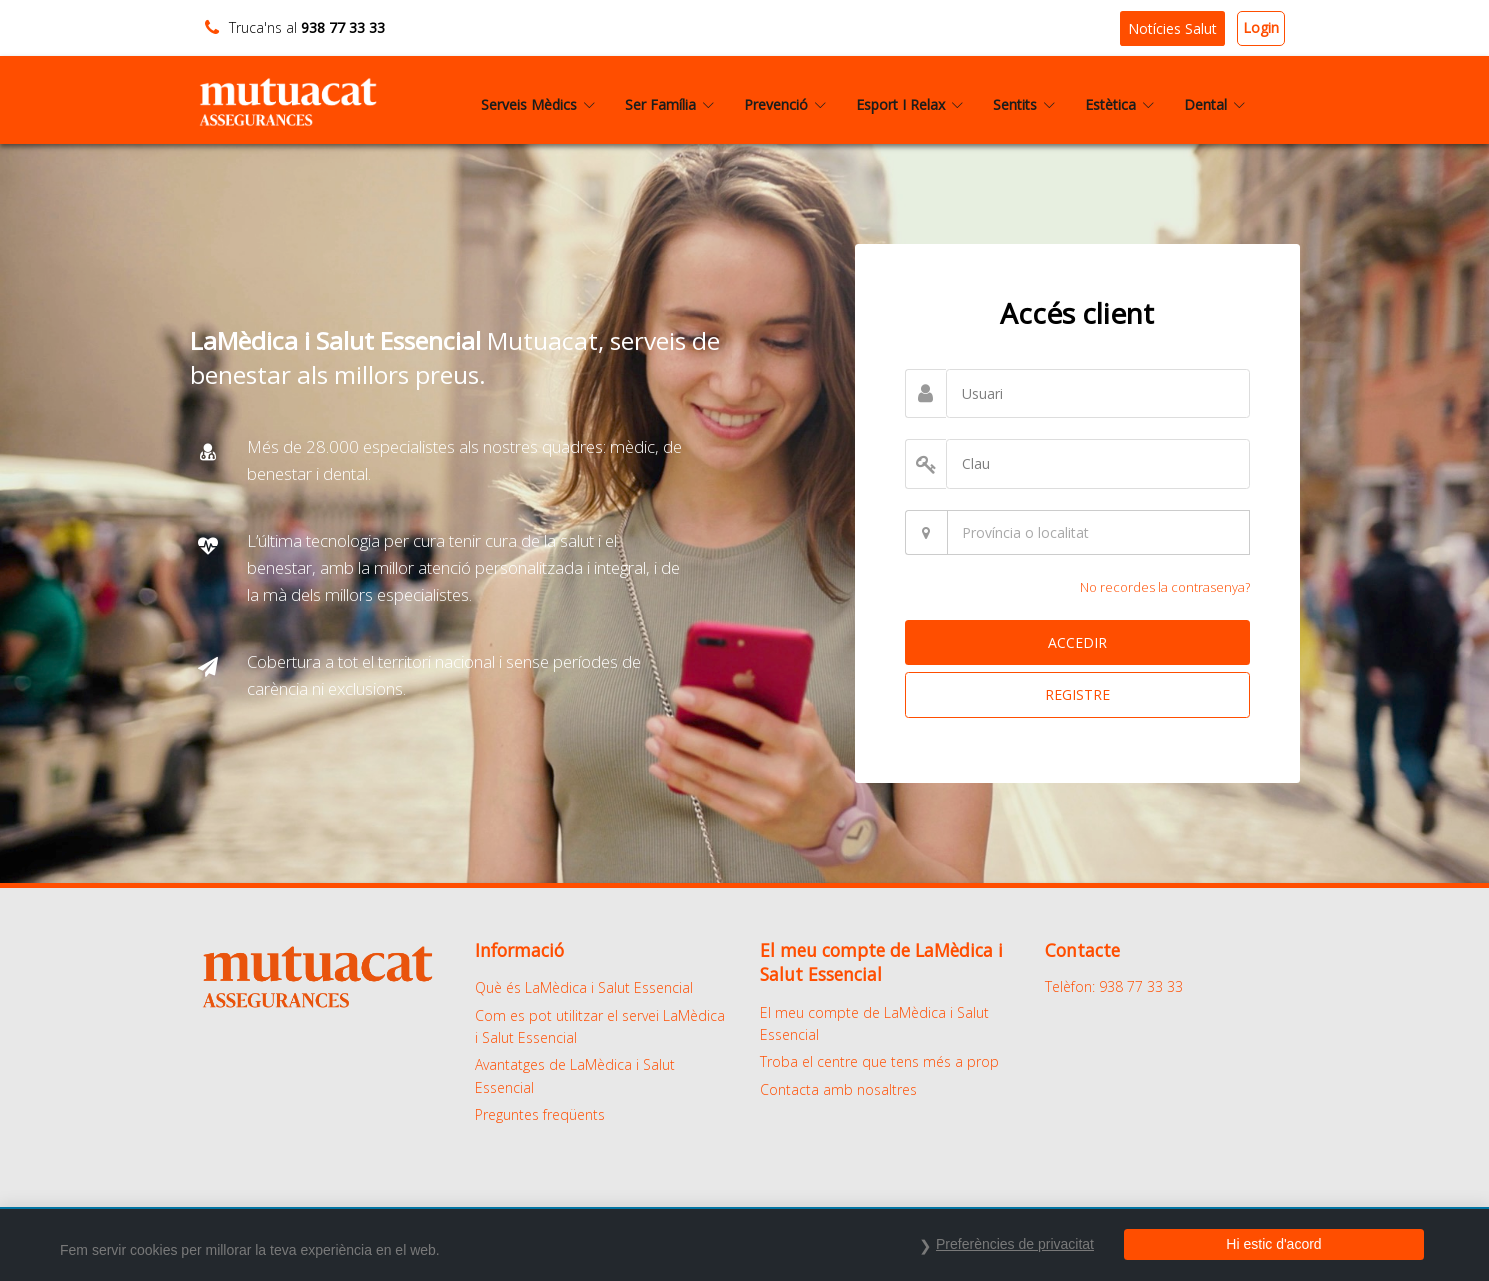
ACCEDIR (1077, 642)
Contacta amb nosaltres (838, 1089)
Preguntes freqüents (540, 1114)
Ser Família (669, 104)
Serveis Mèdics (538, 104)
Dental (1214, 104)
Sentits (1024, 104)
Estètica (1119, 104)
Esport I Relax (909, 104)
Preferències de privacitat (1015, 1244)
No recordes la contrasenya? (1165, 587)
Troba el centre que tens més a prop (879, 1061)
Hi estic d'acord (1273, 1244)
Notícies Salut (1172, 28)
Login (1261, 27)
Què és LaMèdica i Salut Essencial (584, 987)
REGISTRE (1077, 694)
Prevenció (785, 104)
